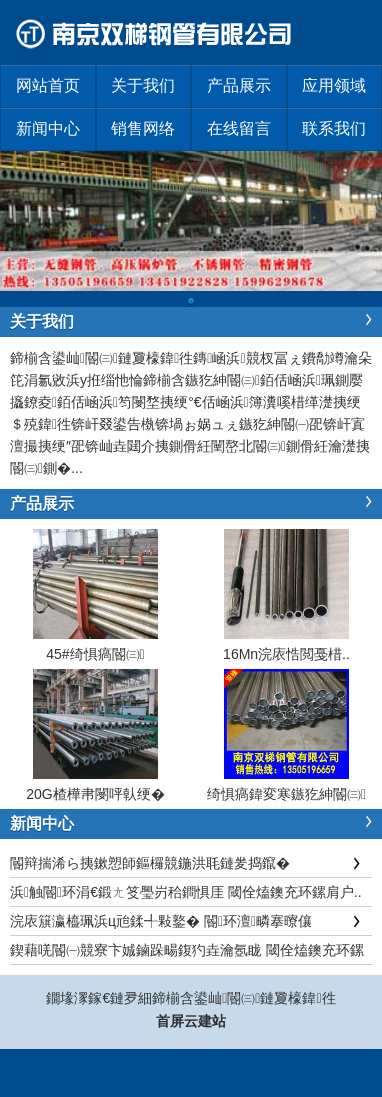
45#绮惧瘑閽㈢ (95, 654)
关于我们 (143, 85)
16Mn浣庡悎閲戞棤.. (286, 654)
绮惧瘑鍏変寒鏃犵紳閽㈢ (286, 794)
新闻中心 (48, 128)
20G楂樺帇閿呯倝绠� (95, 794)
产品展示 (239, 85)
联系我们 (334, 128)
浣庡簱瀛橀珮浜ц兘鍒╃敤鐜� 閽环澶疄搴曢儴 (161, 921)
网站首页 (48, 85)
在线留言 (239, 128)
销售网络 (143, 128)
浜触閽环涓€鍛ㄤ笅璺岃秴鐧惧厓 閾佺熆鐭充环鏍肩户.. (186, 892)
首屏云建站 (191, 1021)
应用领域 (334, 85)
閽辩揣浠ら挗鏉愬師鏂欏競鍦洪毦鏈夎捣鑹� (150, 863)
